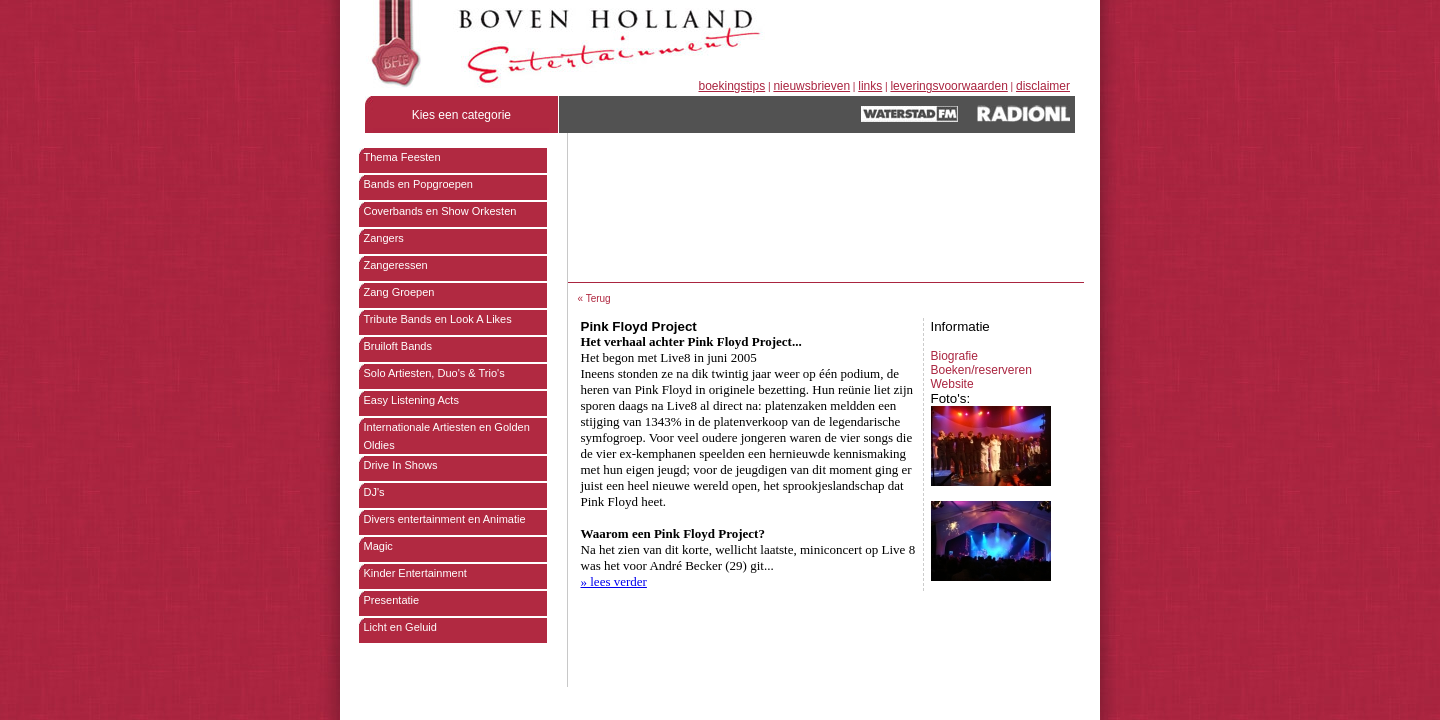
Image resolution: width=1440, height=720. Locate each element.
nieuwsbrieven (811, 86)
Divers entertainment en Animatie (445, 519)
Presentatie (392, 600)
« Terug (594, 298)
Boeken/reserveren (981, 370)
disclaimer (1043, 86)
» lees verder (614, 581)
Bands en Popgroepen (418, 184)
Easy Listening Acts (411, 400)
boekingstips (732, 86)
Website (952, 384)
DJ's (374, 492)
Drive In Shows (401, 465)
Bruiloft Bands (398, 346)
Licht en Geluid (400, 627)
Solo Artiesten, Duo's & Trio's (434, 373)
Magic (378, 546)
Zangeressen (396, 265)
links (870, 86)
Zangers (384, 238)
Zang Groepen (399, 292)
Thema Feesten (402, 157)
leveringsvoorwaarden (948, 86)
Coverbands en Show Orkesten (440, 211)
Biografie (954, 356)
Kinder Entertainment (415, 573)
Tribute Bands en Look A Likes (438, 319)
